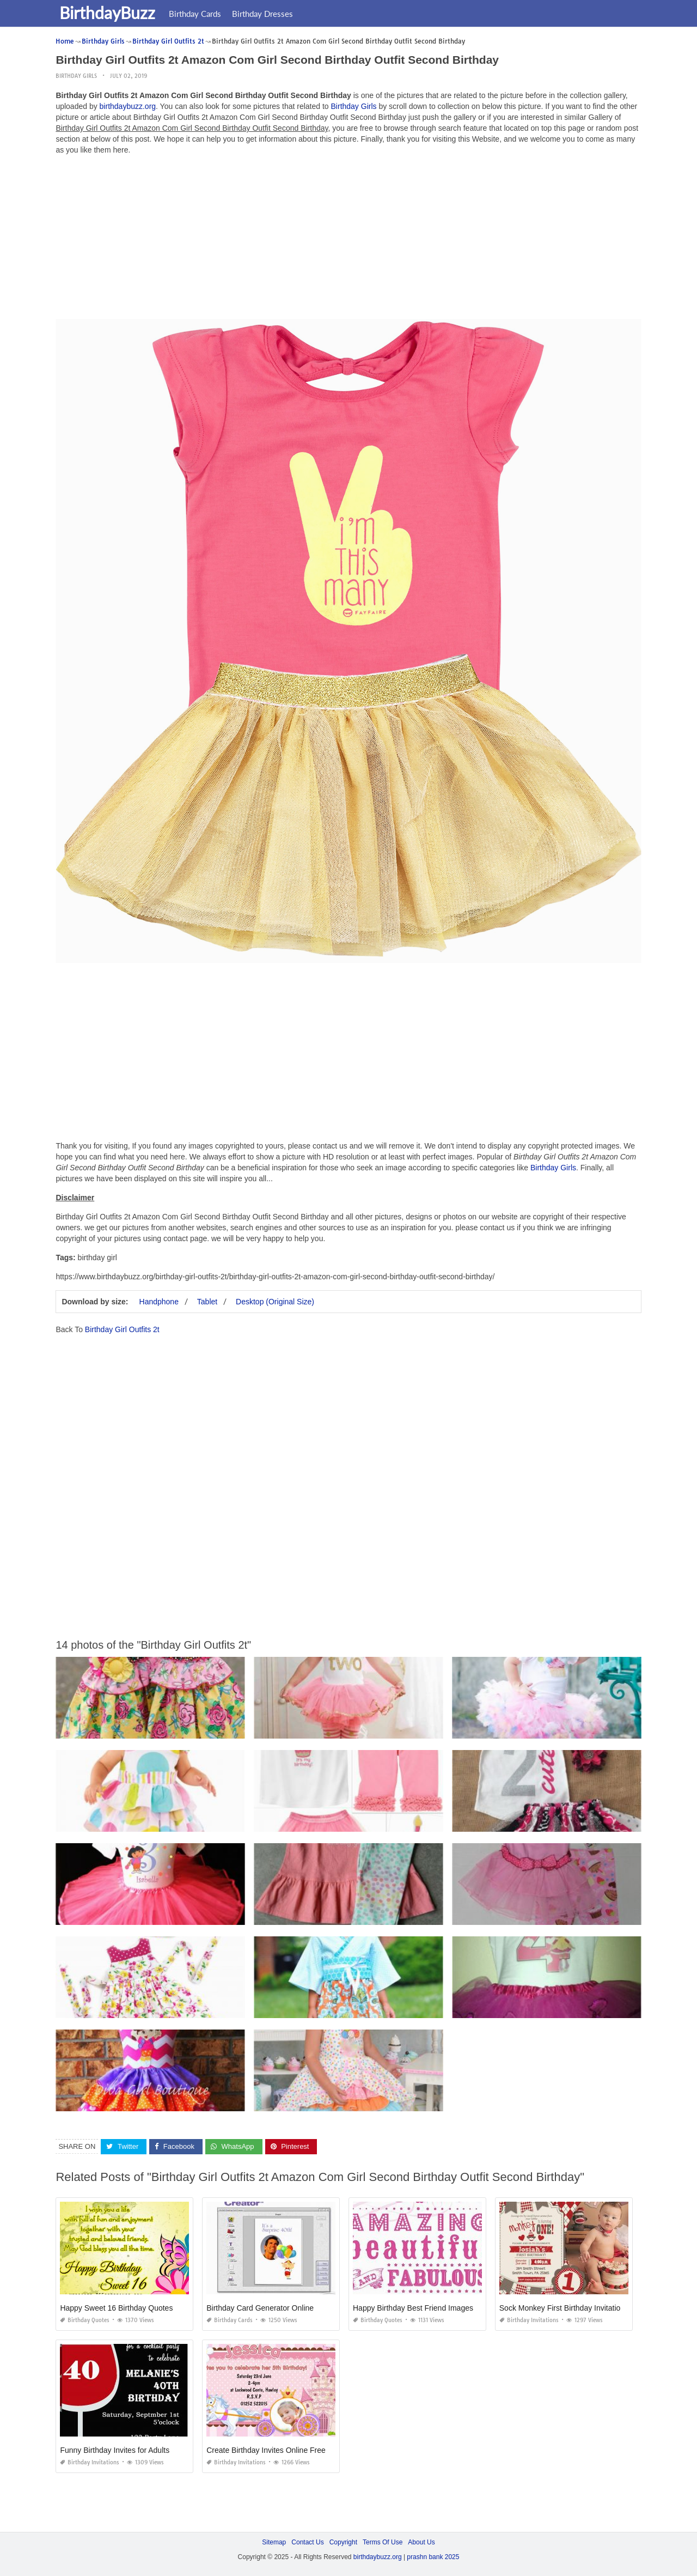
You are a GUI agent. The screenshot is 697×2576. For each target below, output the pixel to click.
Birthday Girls (76, 76)
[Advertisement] (348, 239)
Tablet (207, 1301)
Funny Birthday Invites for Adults (114, 2450)
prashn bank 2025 (433, 2557)
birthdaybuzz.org (128, 106)
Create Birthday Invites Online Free (266, 2450)
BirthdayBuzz (109, 12)
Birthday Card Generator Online (260, 2308)
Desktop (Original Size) (275, 1301)
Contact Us (307, 2542)
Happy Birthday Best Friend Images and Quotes (434, 2308)
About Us (421, 2542)
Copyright (343, 2542)
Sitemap (274, 2542)
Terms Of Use (382, 2542)
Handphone (159, 1301)
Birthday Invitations (529, 2320)
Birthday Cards (196, 14)
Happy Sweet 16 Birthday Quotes (116, 2308)
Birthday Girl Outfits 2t (122, 1329)
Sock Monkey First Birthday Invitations (563, 2308)
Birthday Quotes (84, 2320)
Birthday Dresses (264, 14)
